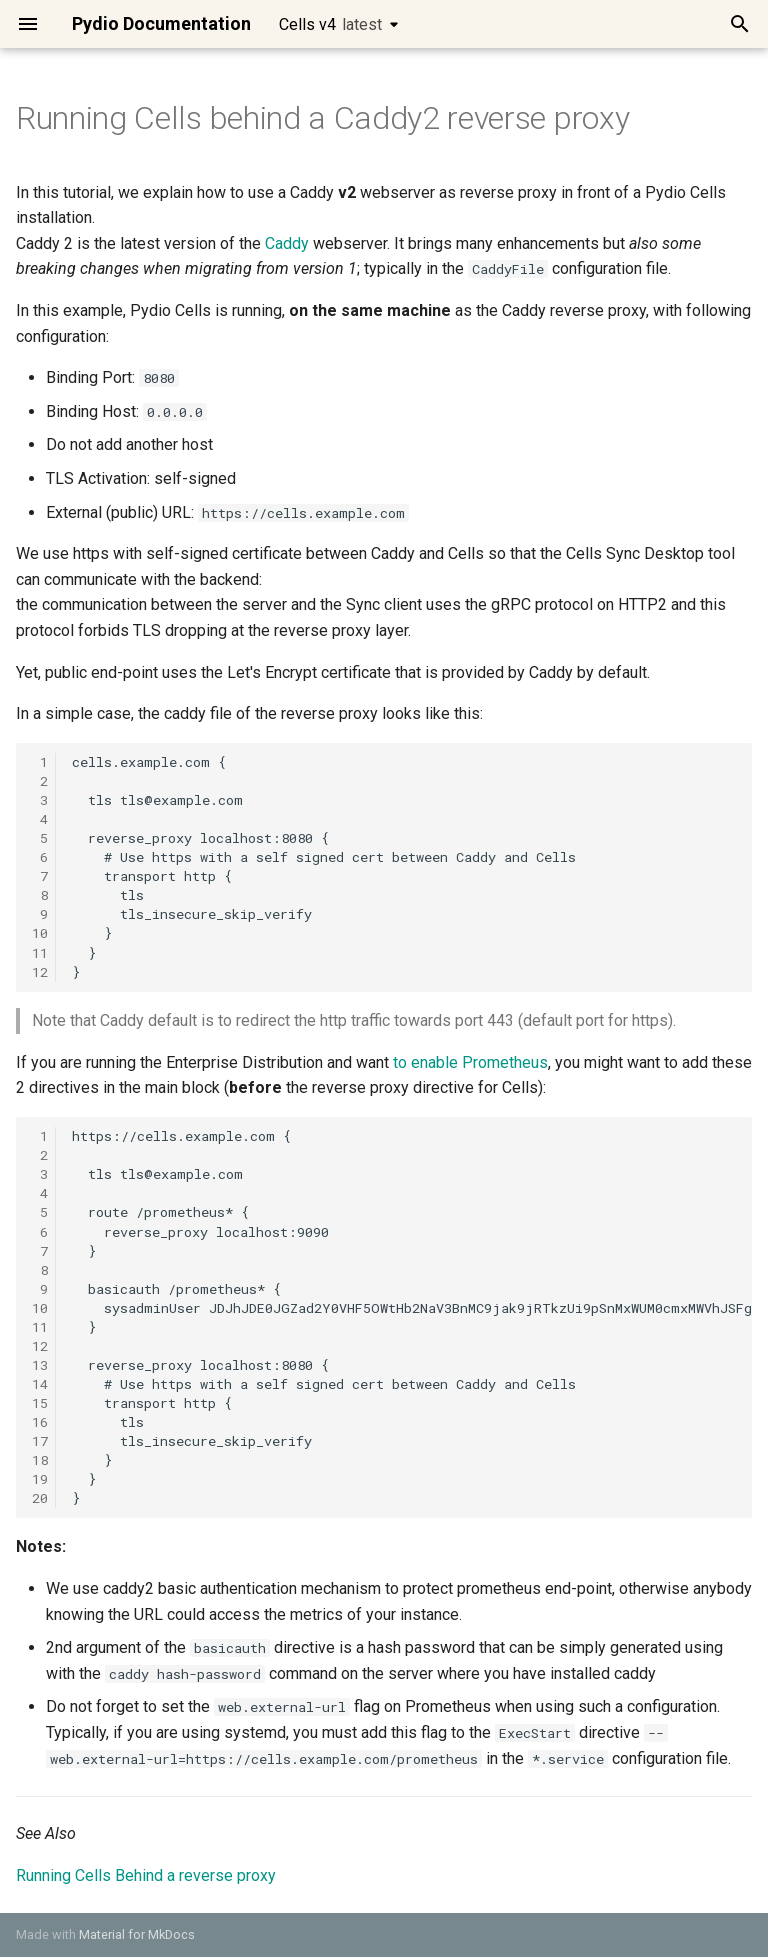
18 (40, 1460)
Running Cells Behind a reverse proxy (146, 1875)
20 (40, 1498)
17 (40, 1441)
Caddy (287, 243)
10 (40, 933)
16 (40, 1422)
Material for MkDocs (137, 1934)
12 (40, 972)
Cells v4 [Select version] (330, 24)
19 (40, 1479)
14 (40, 1384)
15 (40, 1403)
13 (40, 1365)
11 (40, 953)
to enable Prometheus (470, 1062)
